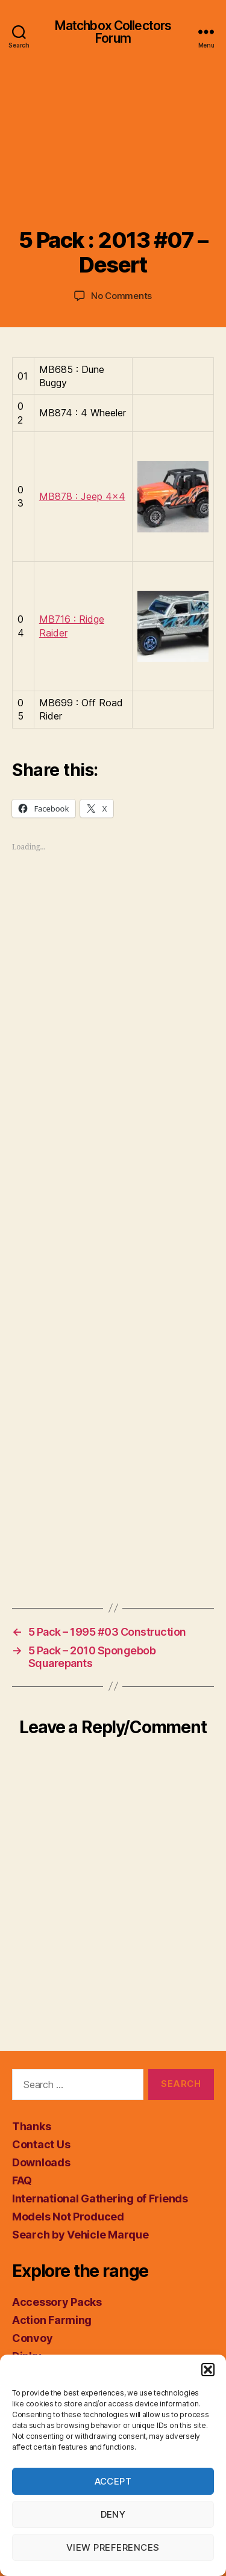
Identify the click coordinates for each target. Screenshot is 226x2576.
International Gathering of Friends (100, 2198)
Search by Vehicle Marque (80, 2234)
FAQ (22, 2180)
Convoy (32, 2338)
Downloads (41, 2162)
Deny (113, 2514)
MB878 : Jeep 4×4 (82, 496)
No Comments (121, 295)
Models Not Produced (68, 2216)
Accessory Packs (57, 2302)
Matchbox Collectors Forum (113, 32)
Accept (113, 2481)
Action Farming (52, 2320)
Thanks (31, 2126)
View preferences (113, 2547)
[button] (208, 2370)
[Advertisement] (113, 157)
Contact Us (41, 2144)
